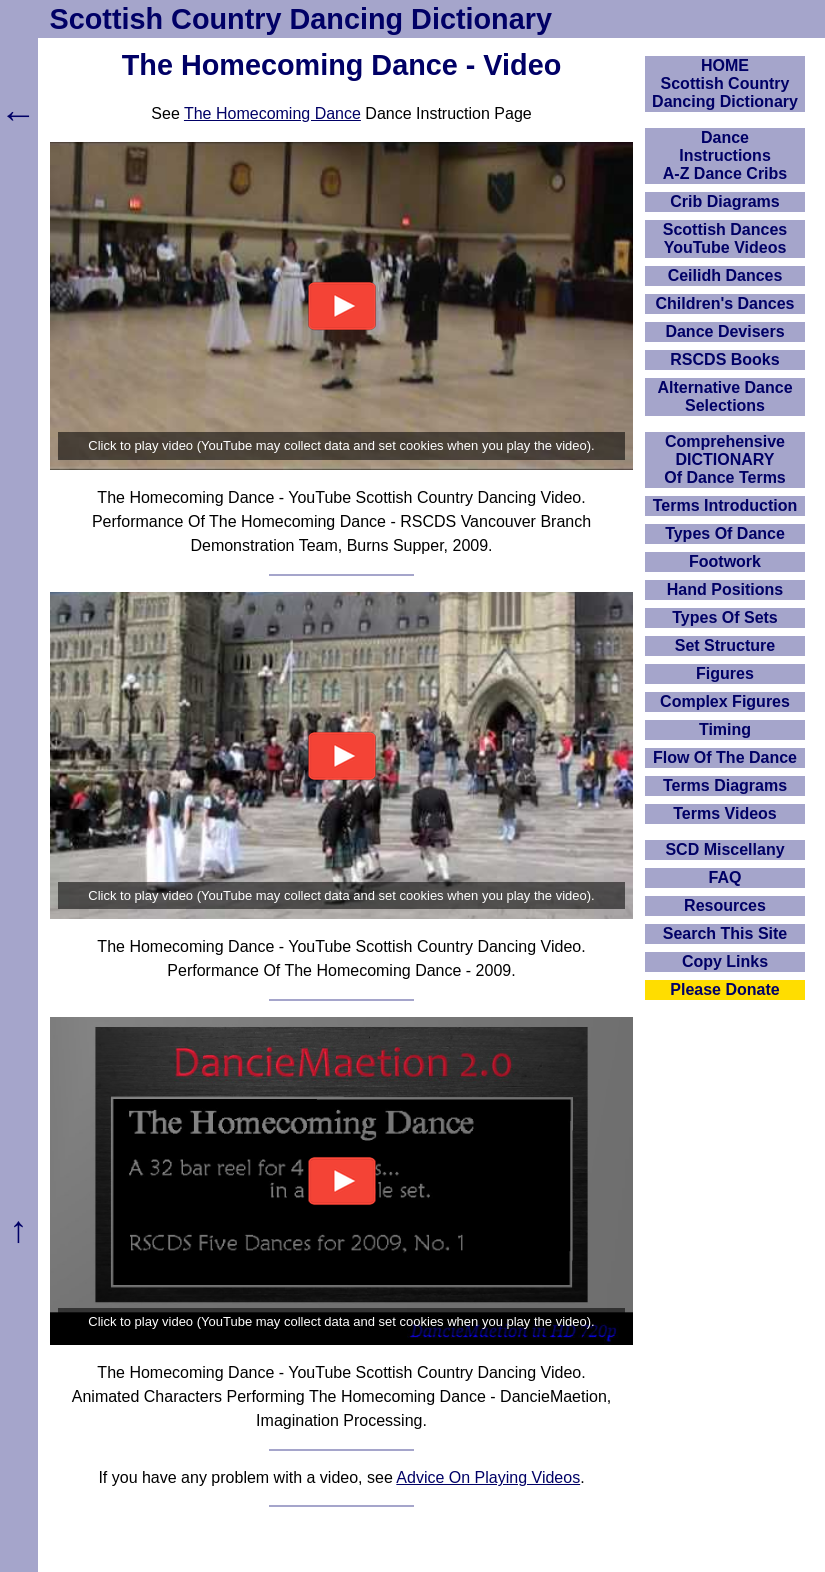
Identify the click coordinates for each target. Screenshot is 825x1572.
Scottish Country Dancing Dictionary (301, 19)
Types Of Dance (725, 533)
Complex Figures (725, 701)
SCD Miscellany (724, 849)
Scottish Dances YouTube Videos (725, 238)
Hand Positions (725, 589)
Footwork (725, 561)
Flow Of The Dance (725, 757)
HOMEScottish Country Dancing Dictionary (725, 83)
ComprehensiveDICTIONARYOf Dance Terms (725, 459)
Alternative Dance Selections (724, 396)
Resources (725, 905)
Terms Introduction (725, 505)
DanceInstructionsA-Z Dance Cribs (725, 155)
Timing (725, 729)
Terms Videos (724, 813)
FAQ (725, 877)
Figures (725, 673)
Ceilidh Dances (725, 275)
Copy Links (725, 961)
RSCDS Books (724, 359)
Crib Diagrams (724, 201)
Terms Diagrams (725, 785)
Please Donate (724, 989)
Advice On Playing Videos (488, 1477)
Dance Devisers (724, 331)
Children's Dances (725, 303)
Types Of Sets (725, 617)
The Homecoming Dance (272, 113)
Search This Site (725, 933)
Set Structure (725, 645)
